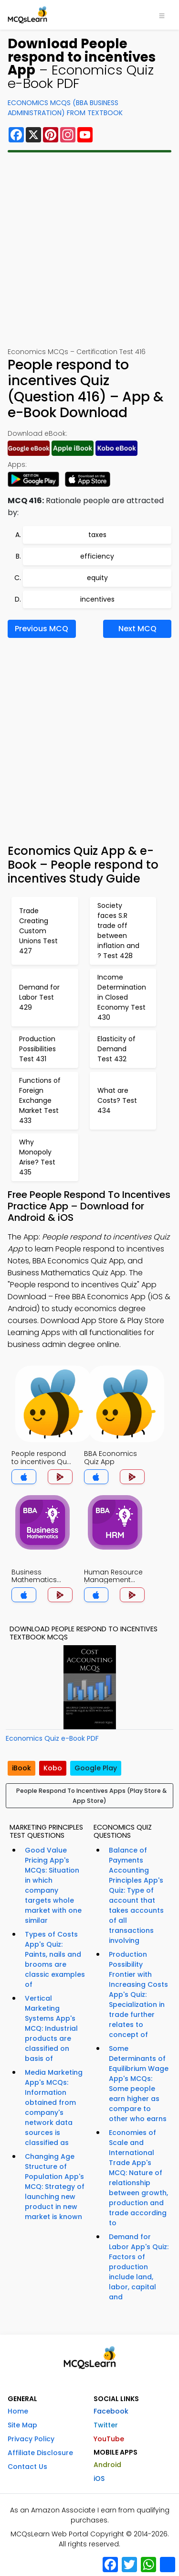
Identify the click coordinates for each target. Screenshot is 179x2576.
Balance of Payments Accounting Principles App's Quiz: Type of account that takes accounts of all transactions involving (136, 1895)
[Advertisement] (89, 249)
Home (18, 2411)
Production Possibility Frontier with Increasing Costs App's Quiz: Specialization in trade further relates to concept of (138, 1994)
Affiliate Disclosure (40, 2452)
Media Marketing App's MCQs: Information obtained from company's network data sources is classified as (54, 2107)
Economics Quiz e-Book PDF (52, 1738)
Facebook (111, 2411)
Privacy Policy (31, 2439)
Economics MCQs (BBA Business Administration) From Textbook (65, 108)
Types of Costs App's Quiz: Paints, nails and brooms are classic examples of (55, 1959)
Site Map (22, 2425)
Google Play (95, 1768)
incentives (97, 599)
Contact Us (27, 2466)
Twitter (106, 2425)
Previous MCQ (41, 628)
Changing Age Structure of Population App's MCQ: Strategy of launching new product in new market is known (54, 2186)
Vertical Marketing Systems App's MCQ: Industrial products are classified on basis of (51, 2028)
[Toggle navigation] (161, 15)
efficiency (97, 556)
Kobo (52, 1768)
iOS (99, 2478)
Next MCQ (137, 628)
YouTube (109, 2439)
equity (97, 577)
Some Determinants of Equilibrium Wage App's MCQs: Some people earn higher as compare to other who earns (138, 2083)
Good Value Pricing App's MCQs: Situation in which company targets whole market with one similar (53, 1885)
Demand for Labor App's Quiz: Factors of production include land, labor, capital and (138, 2267)
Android (107, 2464)
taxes (97, 534)
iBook (21, 1768)
